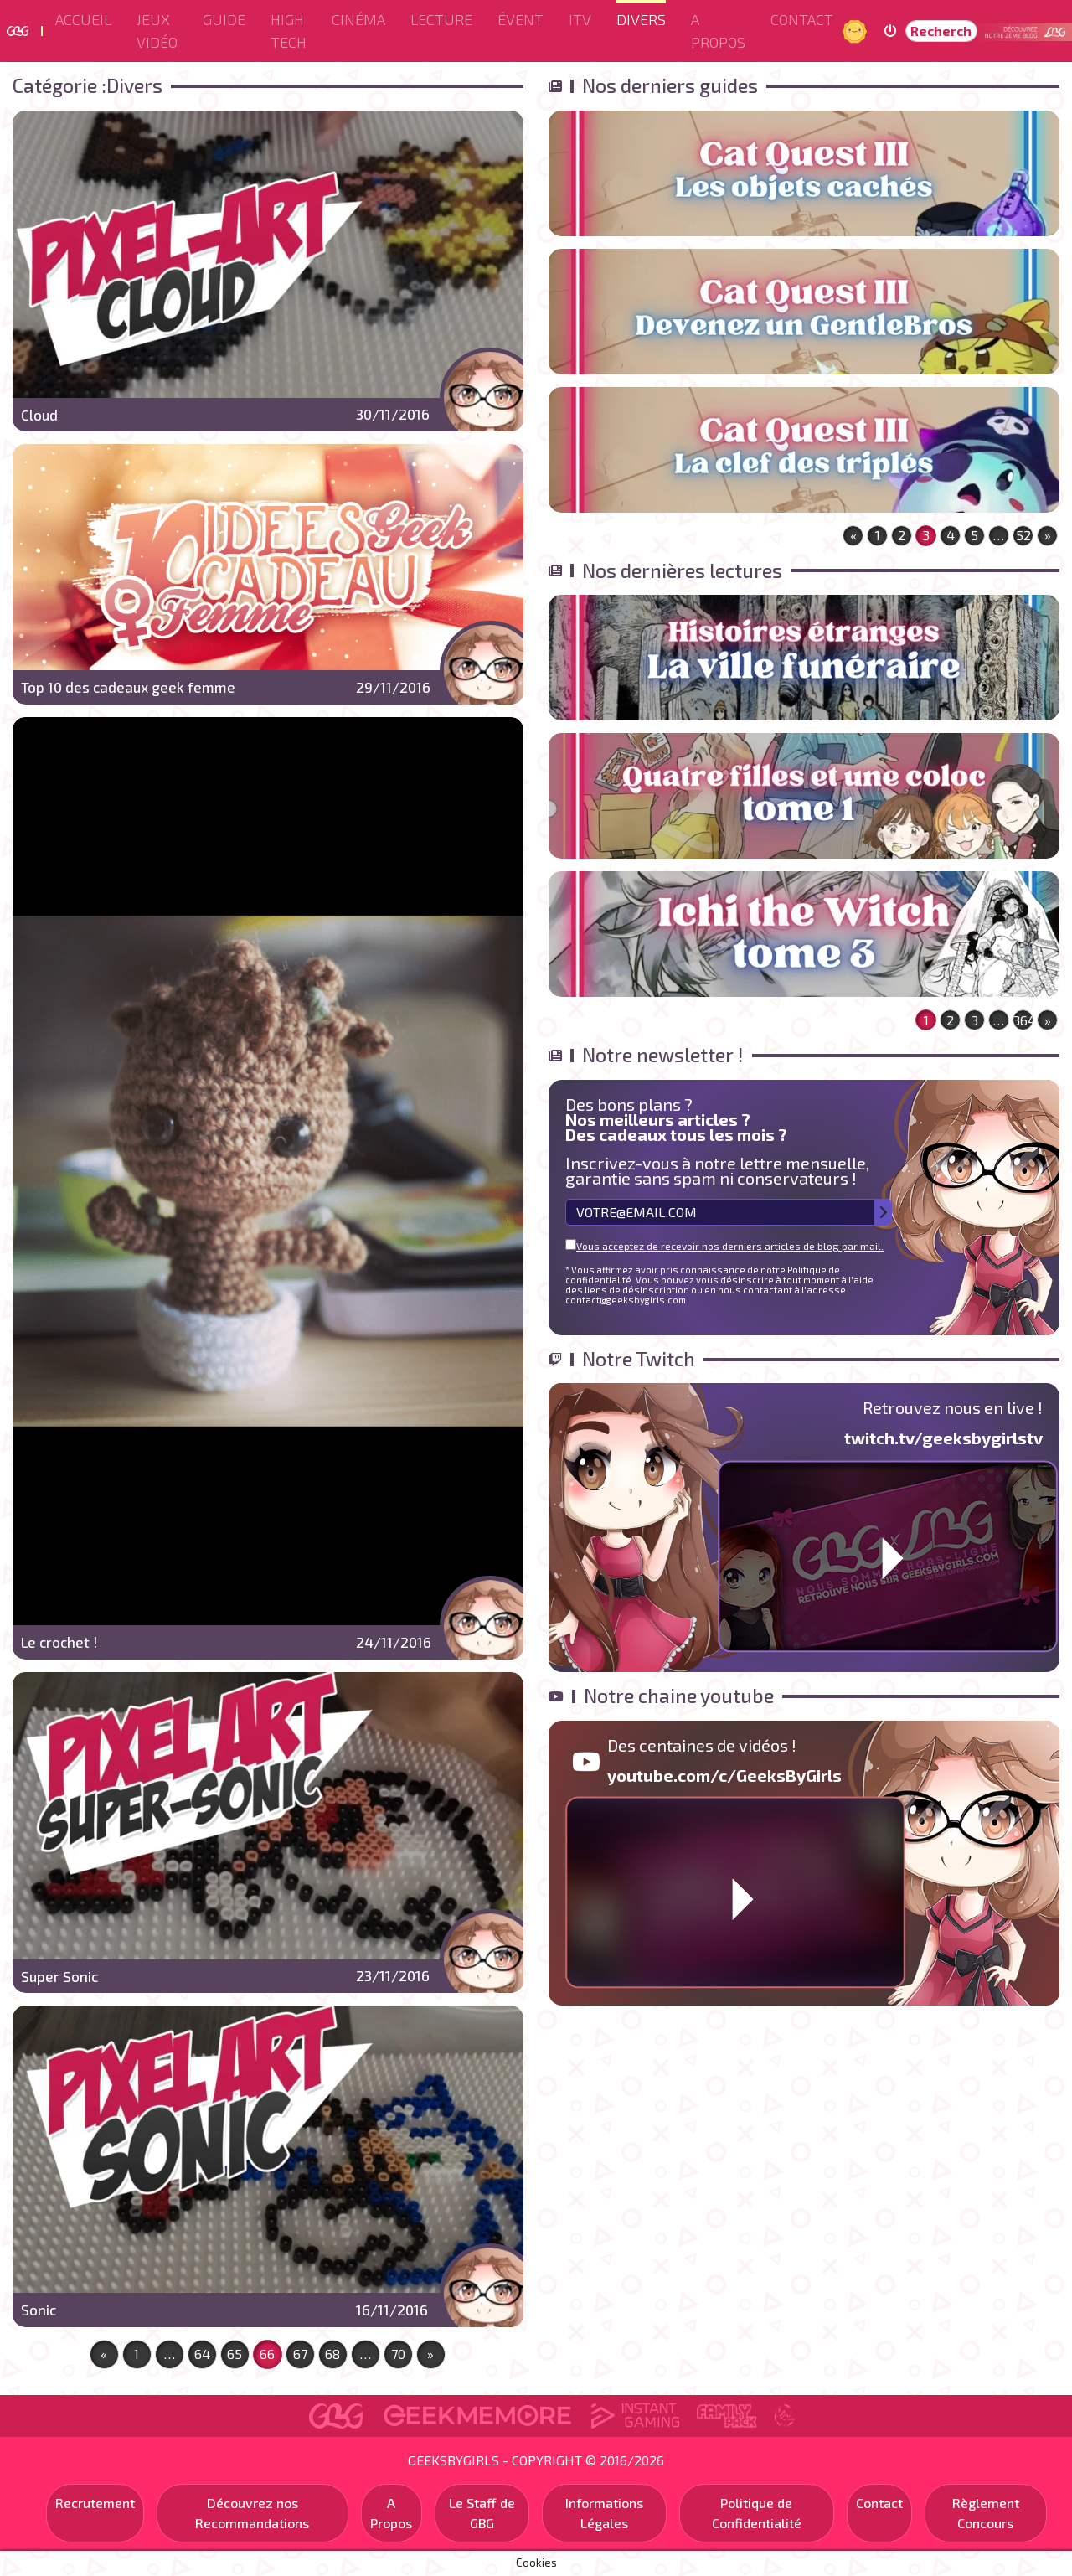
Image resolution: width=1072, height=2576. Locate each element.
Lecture (441, 19)
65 (234, 2354)
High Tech (289, 30)
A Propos (718, 30)
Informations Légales (604, 2513)
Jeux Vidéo (157, 30)
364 (1023, 1020)
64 (202, 2354)
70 (398, 2354)
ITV (580, 19)
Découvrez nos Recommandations (252, 2513)
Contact (801, 19)
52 (1023, 535)
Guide (224, 19)
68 (332, 2354)
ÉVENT (520, 19)
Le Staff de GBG (482, 2513)
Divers (641, 19)
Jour (857, 31)
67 (300, 2354)
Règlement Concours (985, 2513)
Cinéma (358, 19)
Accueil (83, 19)
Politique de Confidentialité (756, 2513)
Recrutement (95, 2503)
